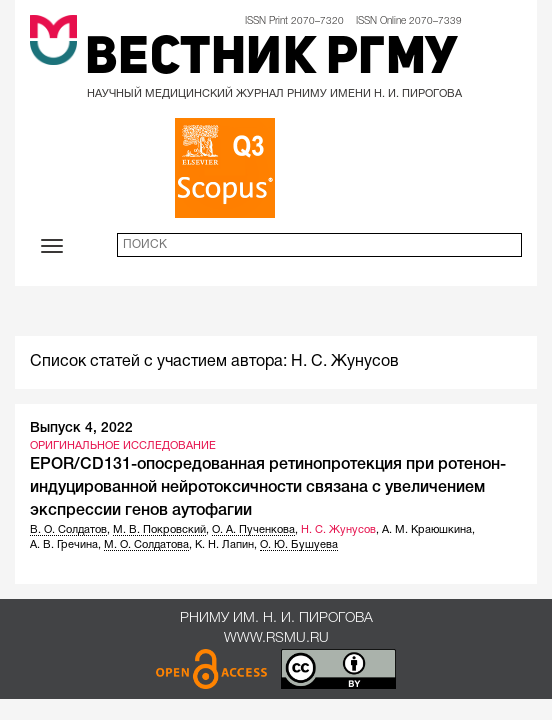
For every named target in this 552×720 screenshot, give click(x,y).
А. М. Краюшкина (427, 530)
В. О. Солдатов (68, 530)
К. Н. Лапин (224, 545)
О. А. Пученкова (253, 530)
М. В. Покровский (159, 530)
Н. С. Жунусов (338, 530)
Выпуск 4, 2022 (81, 428)
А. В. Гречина (64, 545)
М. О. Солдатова (146, 545)
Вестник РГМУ (271, 60)
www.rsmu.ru (276, 638)
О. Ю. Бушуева (299, 545)
